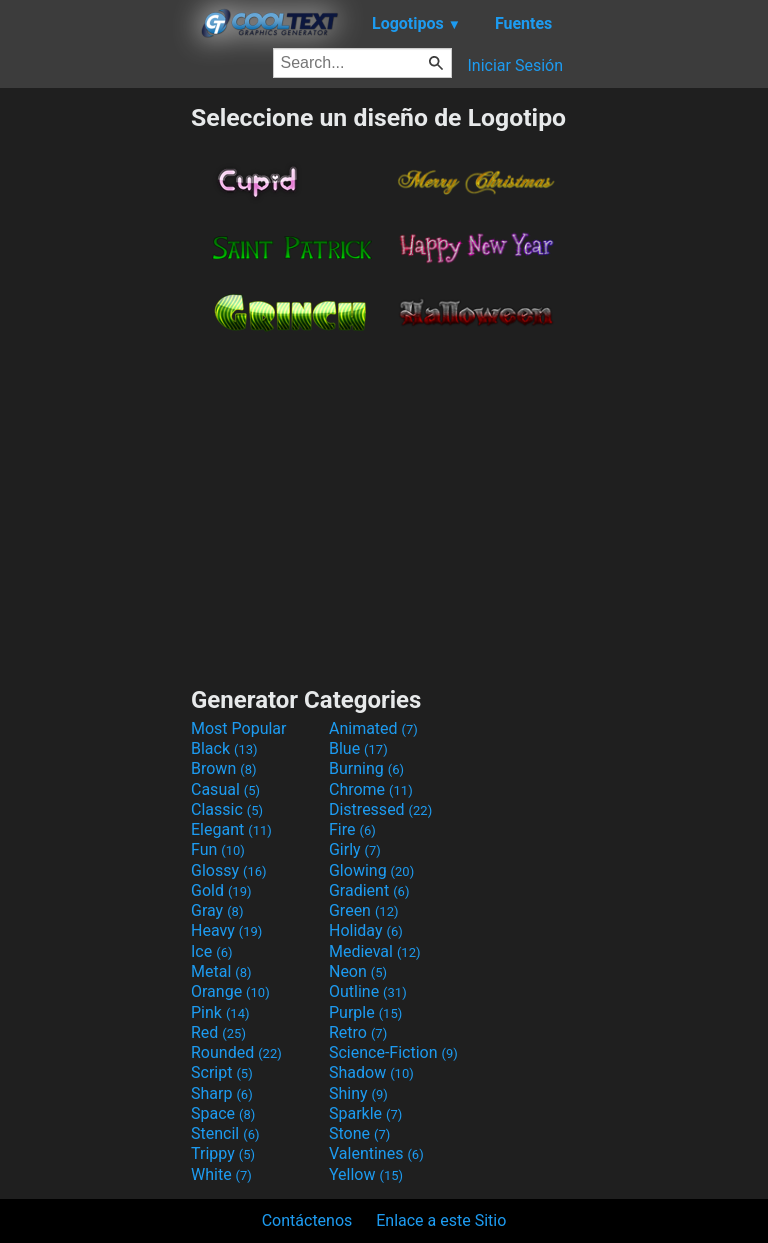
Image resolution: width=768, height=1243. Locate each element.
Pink (220, 1012)
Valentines (376, 1153)
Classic (227, 809)
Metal (221, 971)
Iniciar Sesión (515, 65)
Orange (230, 991)
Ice (211, 951)
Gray (217, 910)
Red (218, 1032)
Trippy (223, 1153)
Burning (366, 768)
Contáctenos (307, 1220)
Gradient (369, 890)
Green (364, 910)
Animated (373, 728)
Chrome (371, 789)
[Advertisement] (95, 403)
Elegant (231, 829)
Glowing (371, 870)
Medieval (375, 951)
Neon (358, 971)
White (221, 1174)
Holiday (366, 930)
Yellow (366, 1174)
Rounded (236, 1052)
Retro (358, 1032)
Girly (355, 849)
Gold (221, 890)
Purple (365, 1012)
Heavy (226, 930)
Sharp (222, 1093)
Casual (225, 789)
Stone (359, 1133)
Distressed (380, 809)
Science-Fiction (393, 1052)
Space (223, 1113)
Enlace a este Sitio (441, 1220)
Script (222, 1072)
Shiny (358, 1093)
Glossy (229, 870)
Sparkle (365, 1113)
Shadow (371, 1072)
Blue (358, 748)
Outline (368, 991)
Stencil (225, 1133)
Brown (223, 768)
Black (224, 748)
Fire (352, 829)
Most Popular (239, 728)
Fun (218, 849)
